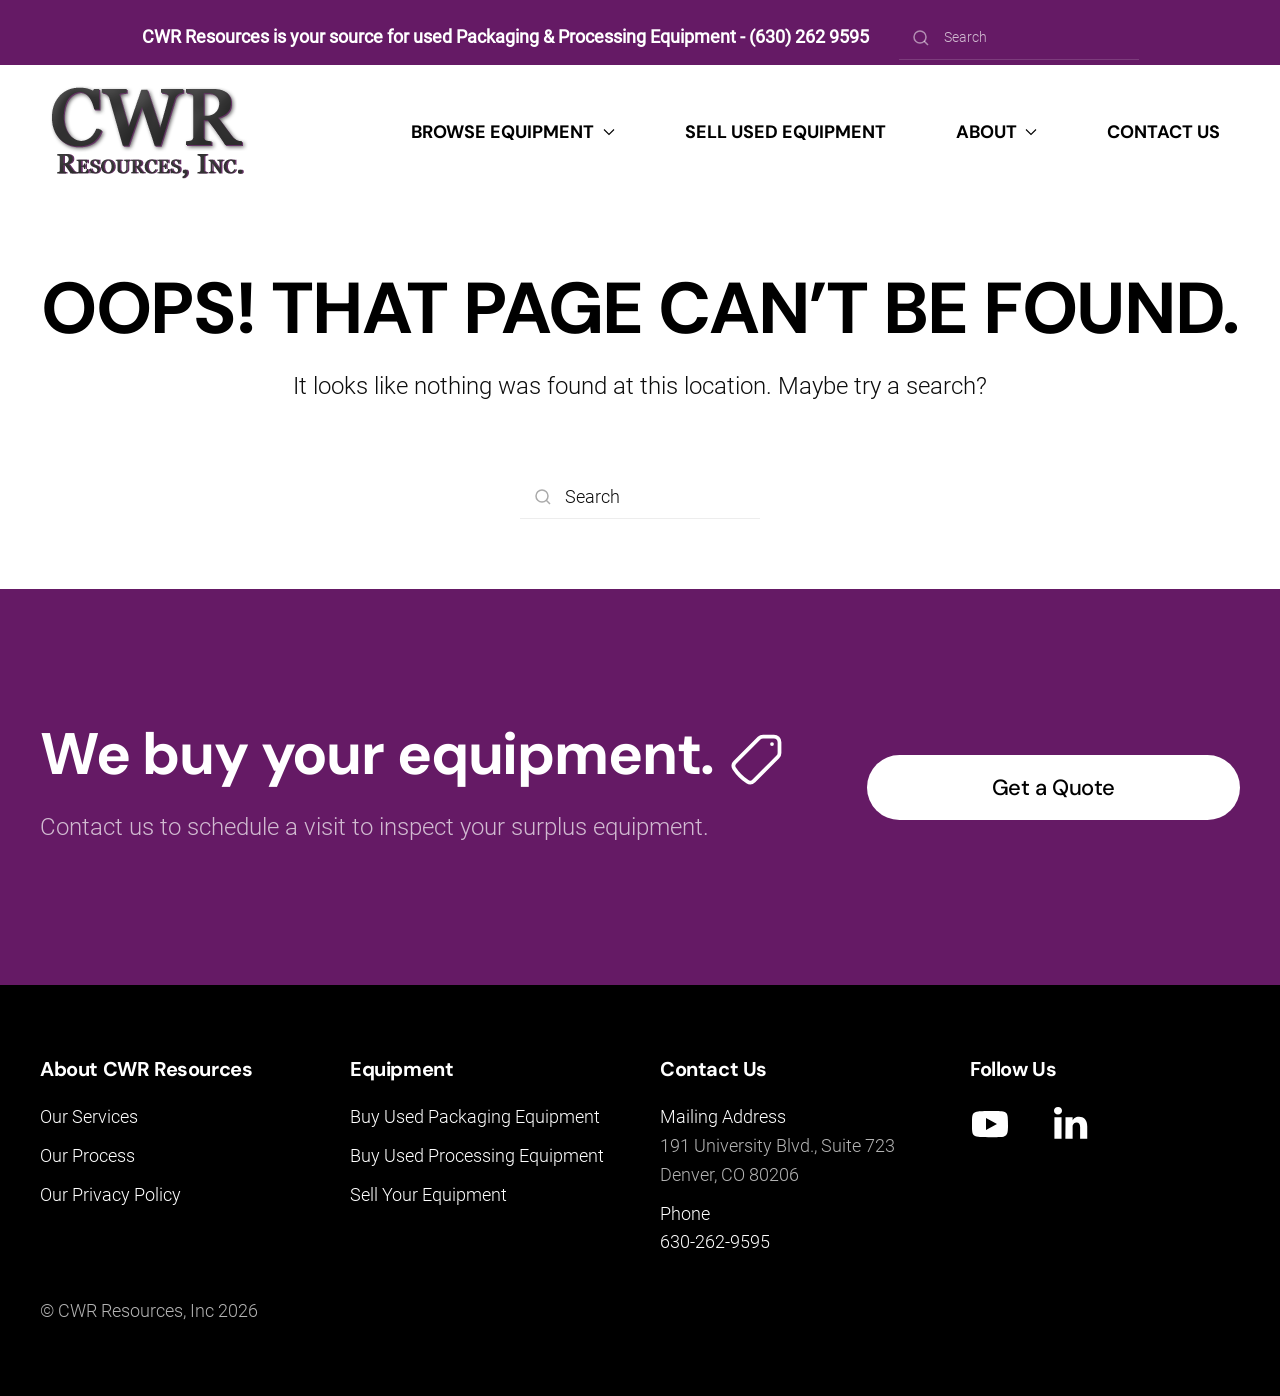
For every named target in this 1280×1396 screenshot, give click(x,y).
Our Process (87, 1155)
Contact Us (1163, 132)
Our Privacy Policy (110, 1194)
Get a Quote (1053, 787)
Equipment (401, 1069)
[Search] (1019, 37)
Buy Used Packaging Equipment (475, 1116)
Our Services (89, 1116)
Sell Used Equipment (785, 132)
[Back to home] (149, 132)
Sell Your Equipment (428, 1194)
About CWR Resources (146, 1069)
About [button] (997, 132)
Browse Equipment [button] (513, 132)
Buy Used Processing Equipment (477, 1155)
